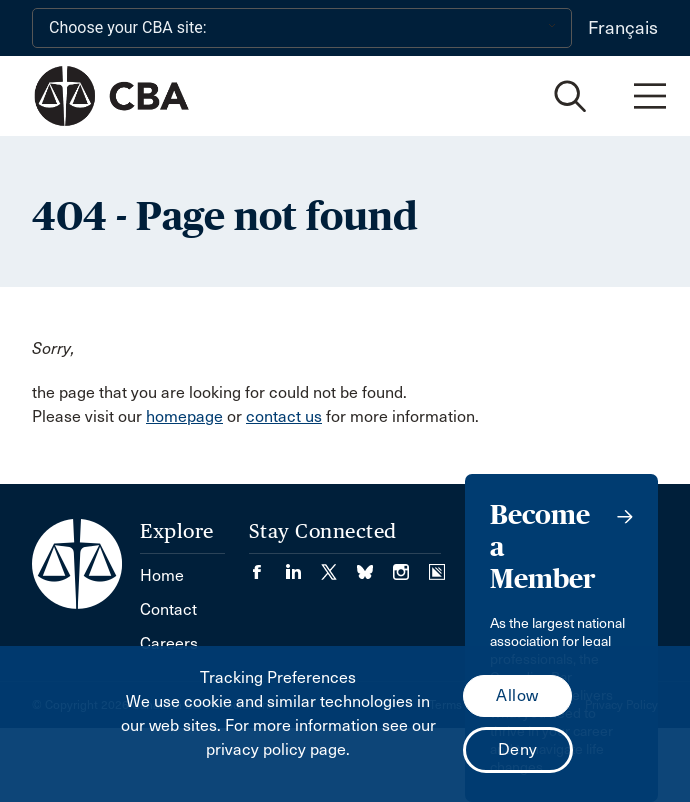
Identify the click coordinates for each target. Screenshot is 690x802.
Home (162, 575)
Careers (169, 643)
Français (623, 28)
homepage (184, 416)
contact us (284, 416)
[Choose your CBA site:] (302, 28)
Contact (168, 609)
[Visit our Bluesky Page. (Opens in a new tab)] (375, 565)
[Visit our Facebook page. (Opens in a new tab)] (267, 565)
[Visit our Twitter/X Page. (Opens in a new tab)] (339, 565)
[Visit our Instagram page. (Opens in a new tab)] (411, 565)
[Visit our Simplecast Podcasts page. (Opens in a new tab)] (437, 565)
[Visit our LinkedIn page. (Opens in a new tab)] (303, 565)
